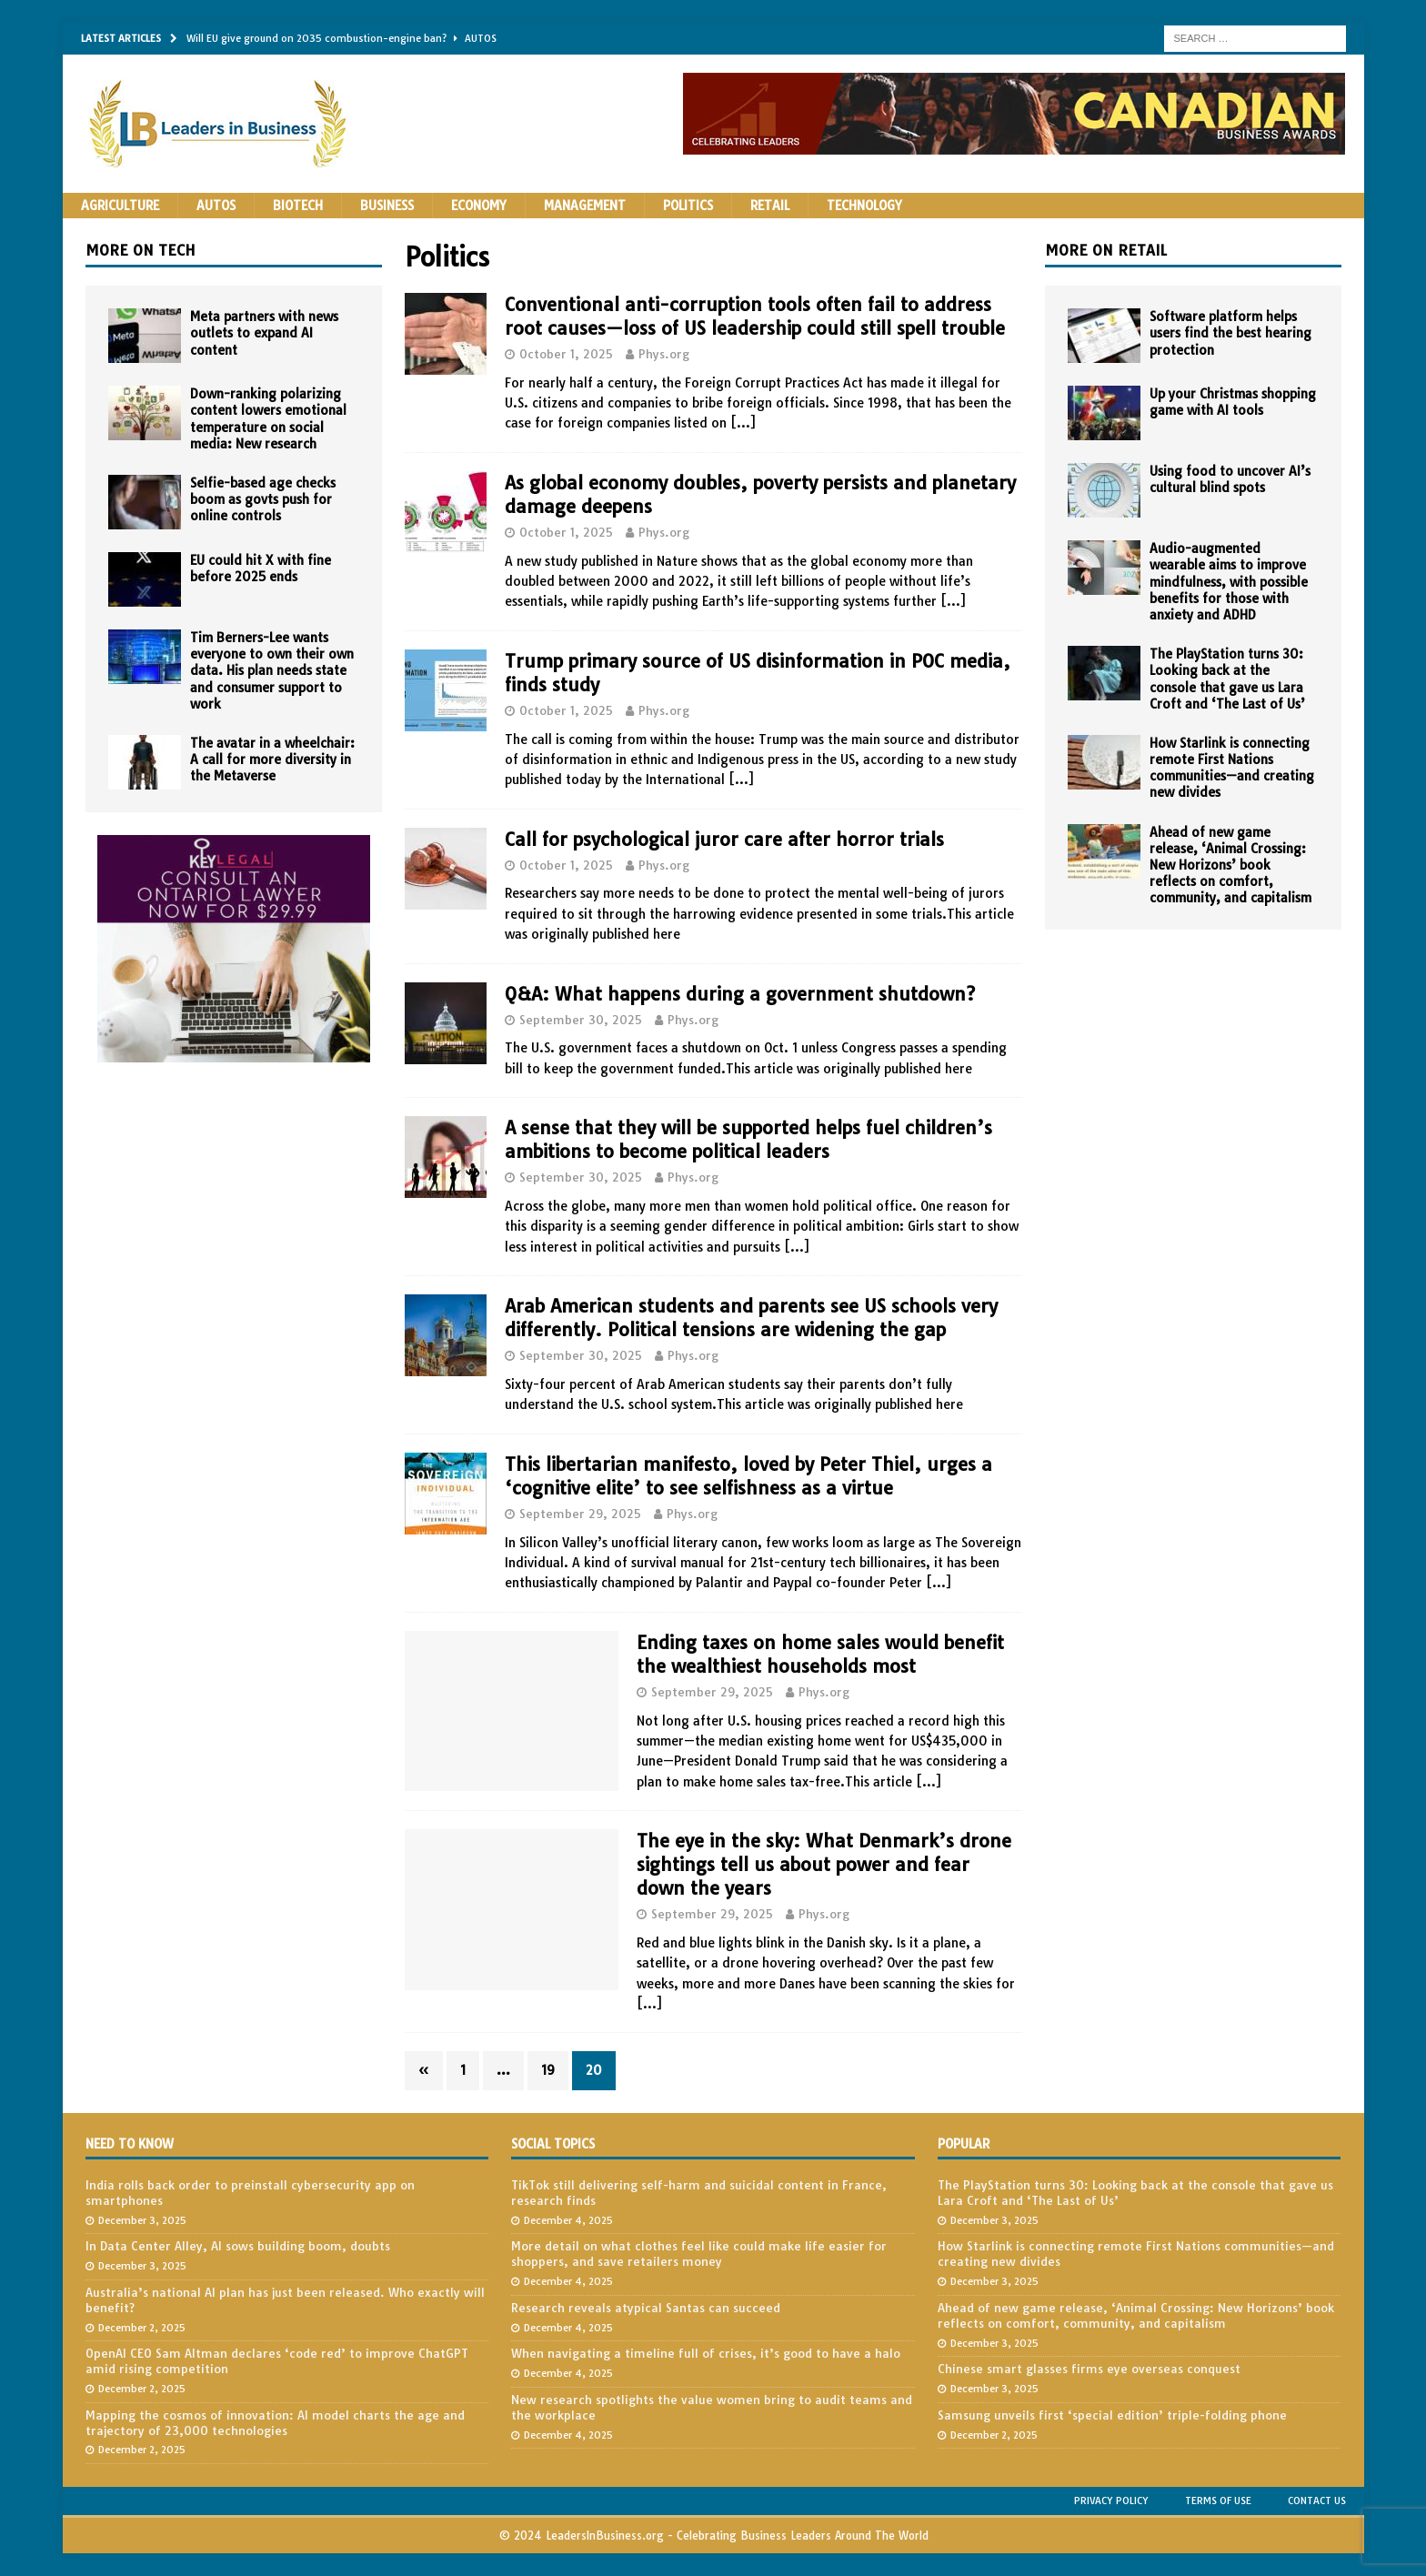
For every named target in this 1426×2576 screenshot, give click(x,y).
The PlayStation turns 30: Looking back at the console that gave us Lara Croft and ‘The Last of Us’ (1227, 679)
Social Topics (553, 2144)
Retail (769, 205)
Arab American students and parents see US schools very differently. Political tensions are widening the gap (751, 1317)
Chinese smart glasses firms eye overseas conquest (1089, 2368)
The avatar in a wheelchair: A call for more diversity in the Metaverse (272, 759)
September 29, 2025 (580, 1513)
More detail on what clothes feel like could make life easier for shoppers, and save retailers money (699, 2254)
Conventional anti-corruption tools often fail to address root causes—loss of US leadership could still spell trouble (755, 316)
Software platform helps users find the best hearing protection (1230, 332)
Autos (216, 205)
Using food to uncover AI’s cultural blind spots (1230, 479)
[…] (743, 423)
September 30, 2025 (580, 1019)
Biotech (298, 205)
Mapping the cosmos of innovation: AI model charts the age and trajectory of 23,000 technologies (275, 2423)
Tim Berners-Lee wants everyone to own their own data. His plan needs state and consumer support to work (272, 670)
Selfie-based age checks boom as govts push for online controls (263, 499)
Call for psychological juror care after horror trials (724, 839)
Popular (963, 2144)
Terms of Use (1218, 2500)
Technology (864, 205)
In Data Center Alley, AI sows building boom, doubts (237, 2246)
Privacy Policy (1111, 2500)
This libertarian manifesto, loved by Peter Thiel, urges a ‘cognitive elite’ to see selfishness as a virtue (748, 1476)
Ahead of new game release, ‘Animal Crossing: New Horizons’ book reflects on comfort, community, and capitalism (1230, 865)
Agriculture (120, 205)
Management (585, 205)
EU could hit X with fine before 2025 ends (260, 568)
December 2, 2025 (142, 2327)
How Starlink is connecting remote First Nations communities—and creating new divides (1232, 768)
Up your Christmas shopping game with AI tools (1233, 402)
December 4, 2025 (568, 2220)
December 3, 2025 (142, 2220)
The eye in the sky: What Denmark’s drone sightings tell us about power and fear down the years (824, 1864)
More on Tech (140, 250)
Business (387, 205)
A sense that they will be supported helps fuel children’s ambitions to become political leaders (748, 1139)
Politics (688, 205)
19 (548, 2070)
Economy (479, 205)
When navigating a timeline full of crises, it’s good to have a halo (705, 2353)
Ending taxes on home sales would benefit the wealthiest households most (820, 1654)
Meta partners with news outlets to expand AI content (264, 332)
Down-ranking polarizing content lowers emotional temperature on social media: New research (268, 419)
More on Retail (1106, 250)
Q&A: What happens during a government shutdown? (740, 993)
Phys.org (663, 354)
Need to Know (129, 2144)
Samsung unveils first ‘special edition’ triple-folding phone (1112, 2415)
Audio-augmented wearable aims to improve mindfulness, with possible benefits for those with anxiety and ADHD (1229, 581)
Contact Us (1317, 2500)
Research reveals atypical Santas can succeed (645, 2307)
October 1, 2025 (566, 354)
